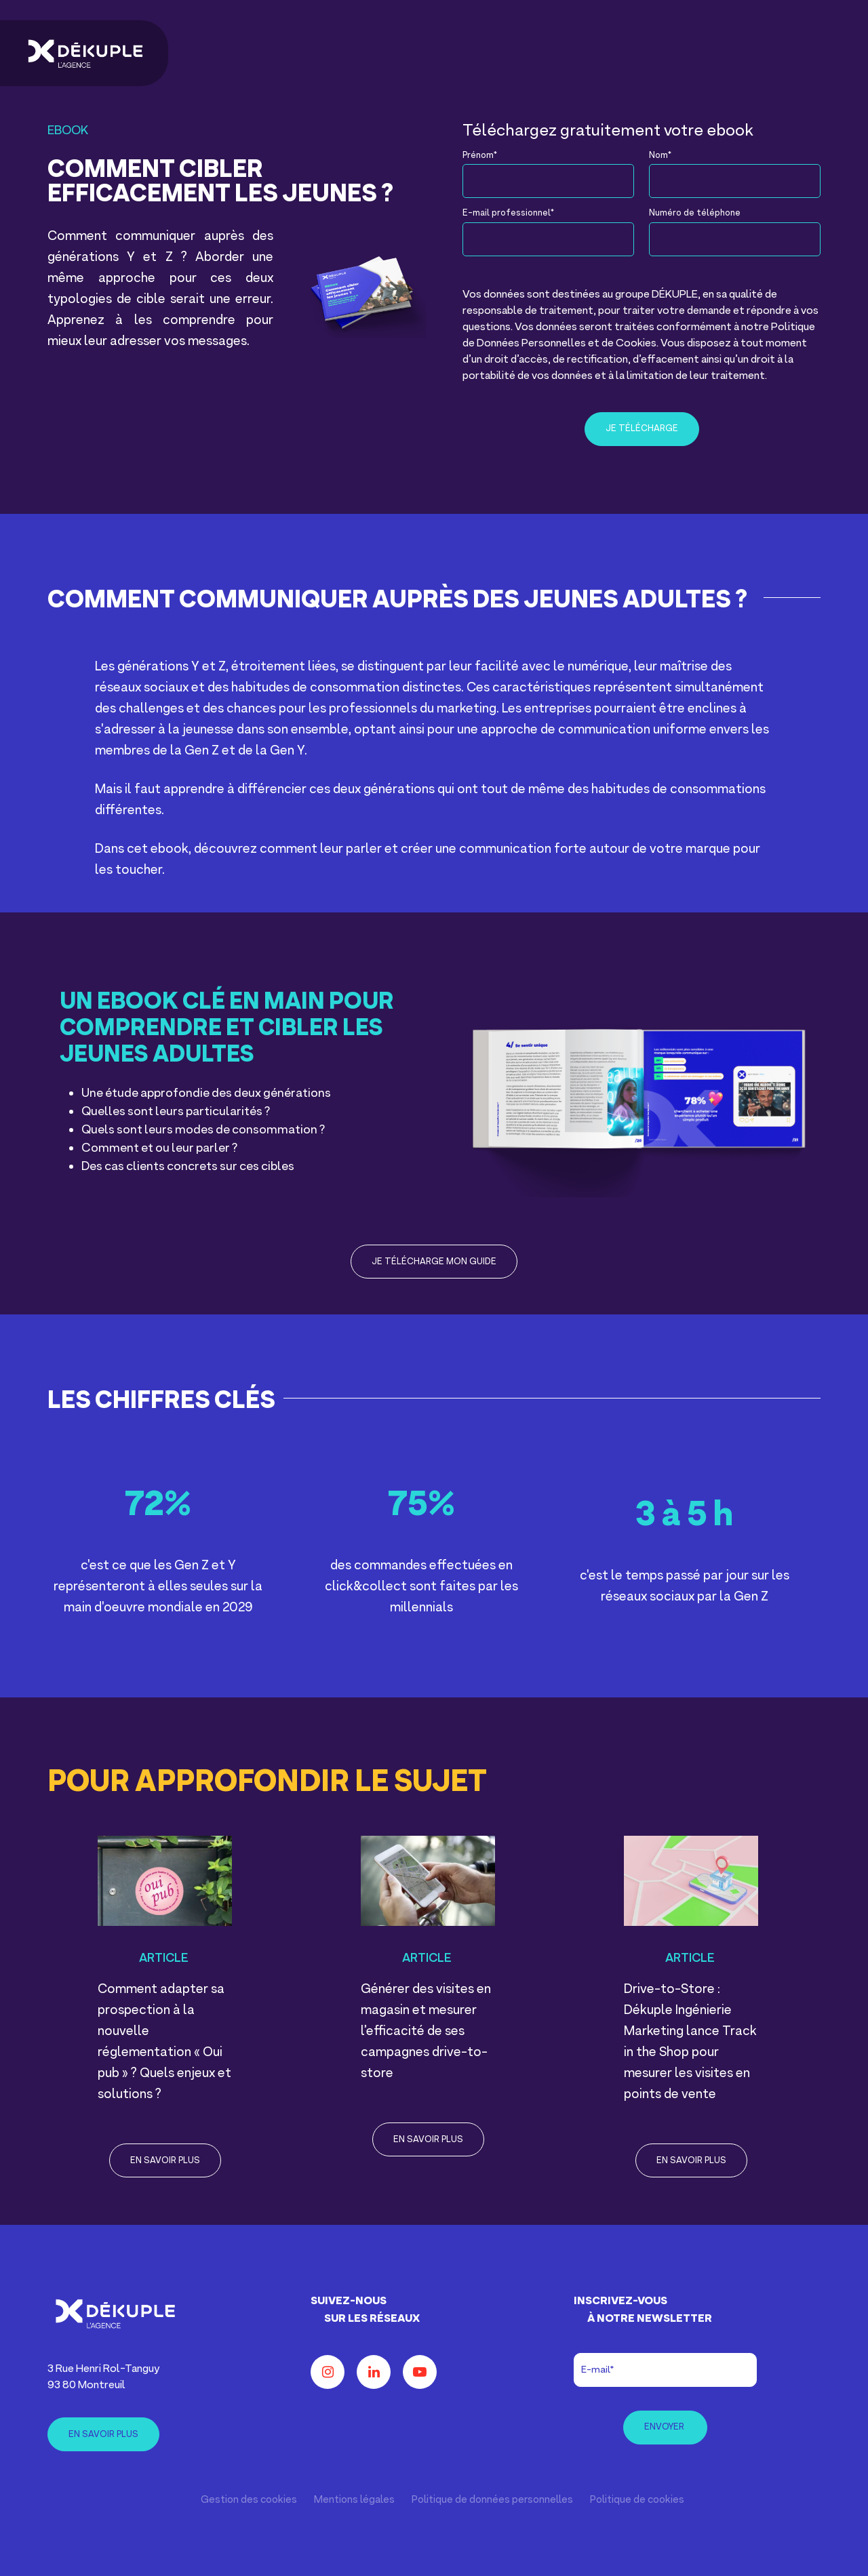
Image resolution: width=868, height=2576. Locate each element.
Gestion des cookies (249, 2500)
